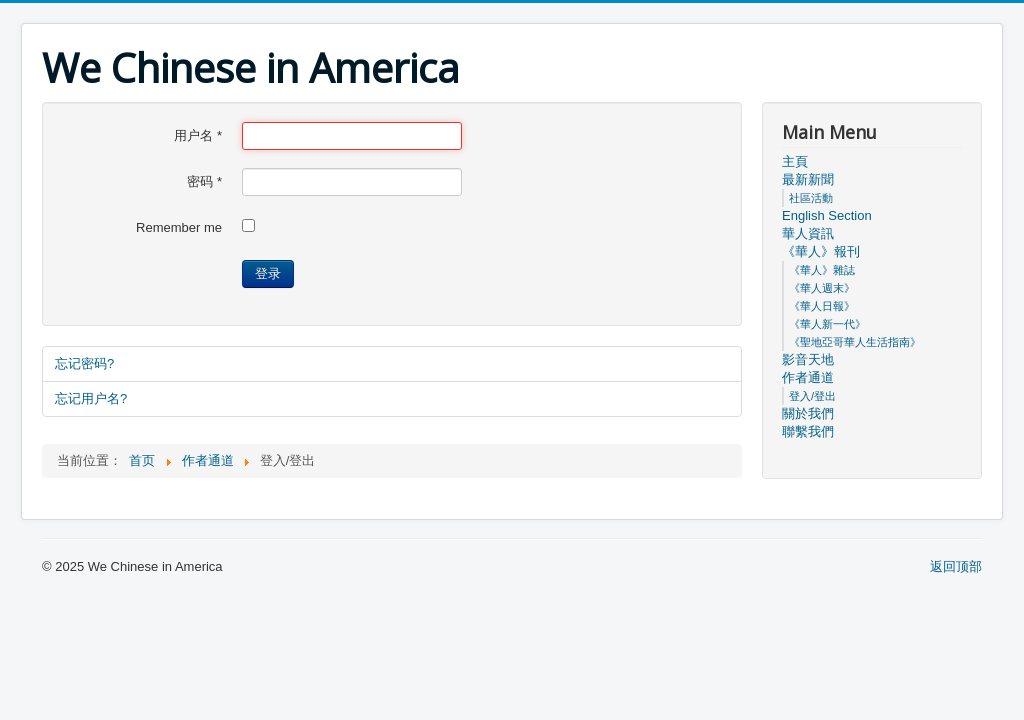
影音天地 (808, 359)
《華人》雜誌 (822, 270)
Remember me (179, 227)
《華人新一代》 (827, 324)
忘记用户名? (91, 398)
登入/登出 (812, 396)
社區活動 (811, 198)
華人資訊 (808, 233)
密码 (204, 181)
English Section (827, 215)
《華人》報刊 (821, 251)
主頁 (795, 161)
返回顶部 (956, 566)
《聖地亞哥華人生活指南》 (855, 342)
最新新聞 (808, 179)
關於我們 (808, 413)
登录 (268, 273)
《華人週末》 (822, 288)
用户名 (198, 135)
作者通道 (808, 377)
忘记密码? (84, 363)
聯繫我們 (808, 431)
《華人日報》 (822, 306)
